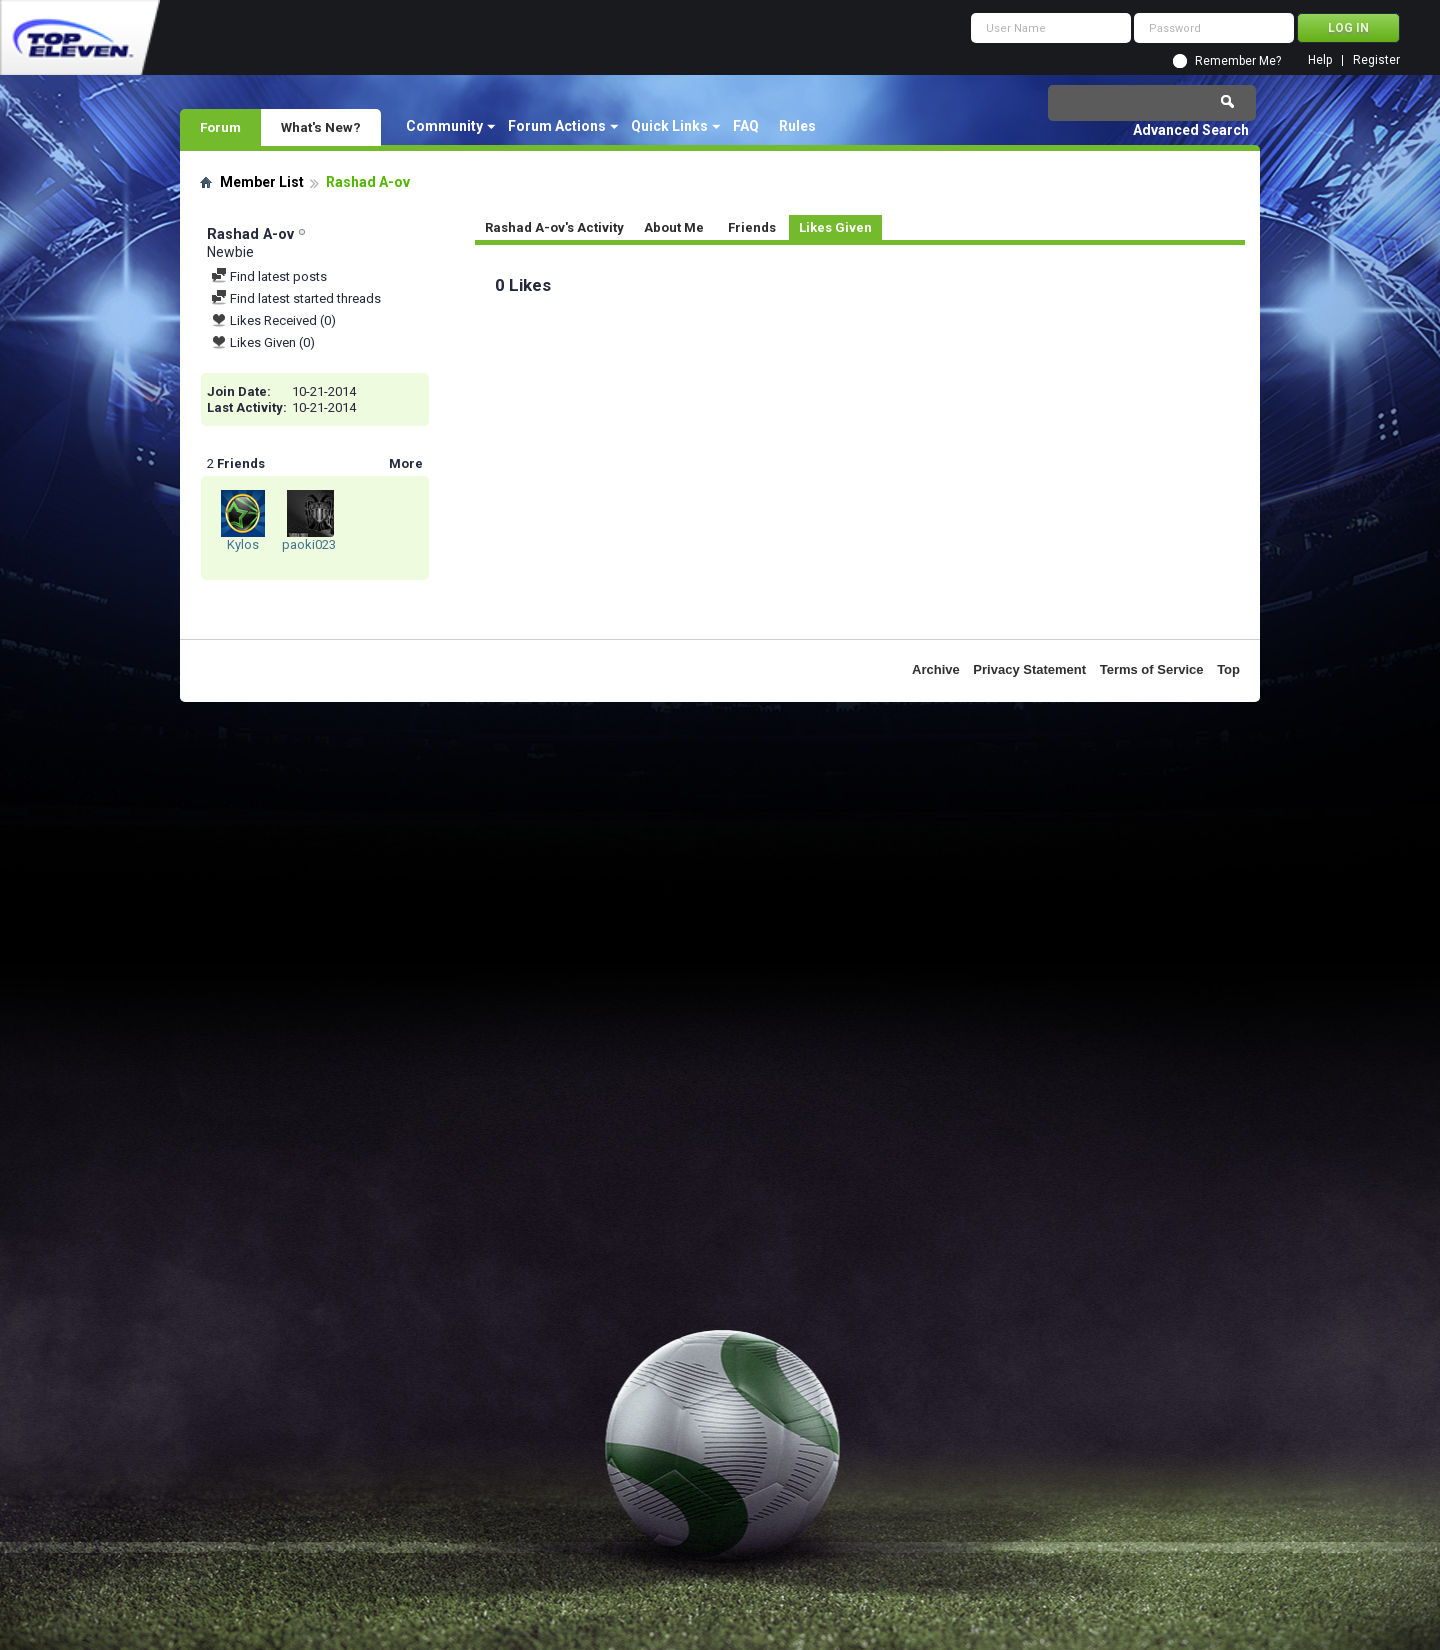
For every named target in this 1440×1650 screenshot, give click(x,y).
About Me (674, 227)
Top (1228, 669)
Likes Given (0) (263, 342)
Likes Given (835, 227)
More (406, 463)
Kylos (243, 544)
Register (1376, 60)
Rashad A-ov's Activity (554, 227)
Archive (936, 669)
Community (444, 126)
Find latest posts (269, 276)
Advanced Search (1191, 130)
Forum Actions (557, 126)
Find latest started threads (296, 298)
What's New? (321, 127)
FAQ (746, 126)
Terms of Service (1152, 669)
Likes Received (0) (273, 320)
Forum (220, 127)
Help (1320, 60)
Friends (752, 227)
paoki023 (309, 544)
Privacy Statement (1029, 669)
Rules (797, 126)
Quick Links (669, 126)
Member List (262, 182)
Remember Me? (1238, 61)
